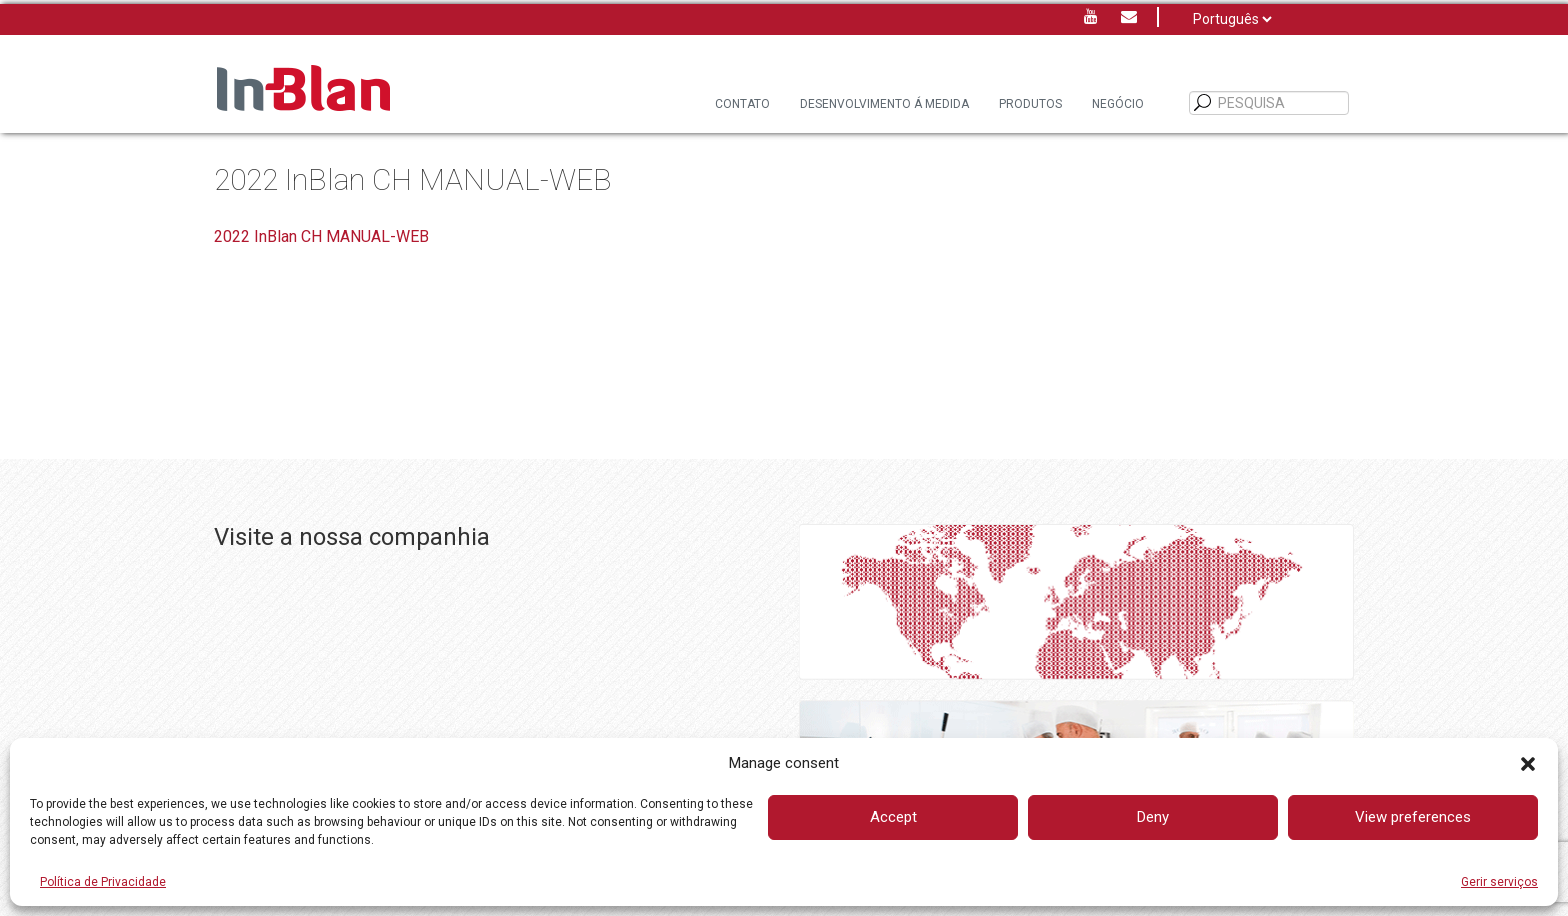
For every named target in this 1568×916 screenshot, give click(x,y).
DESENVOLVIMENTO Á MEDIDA (884, 104)
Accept (893, 817)
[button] (1528, 764)
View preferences (1413, 817)
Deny (1153, 817)
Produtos (1030, 104)
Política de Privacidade (103, 882)
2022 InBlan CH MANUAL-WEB (321, 236)
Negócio (1118, 104)
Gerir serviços (1499, 882)
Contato (742, 104)
